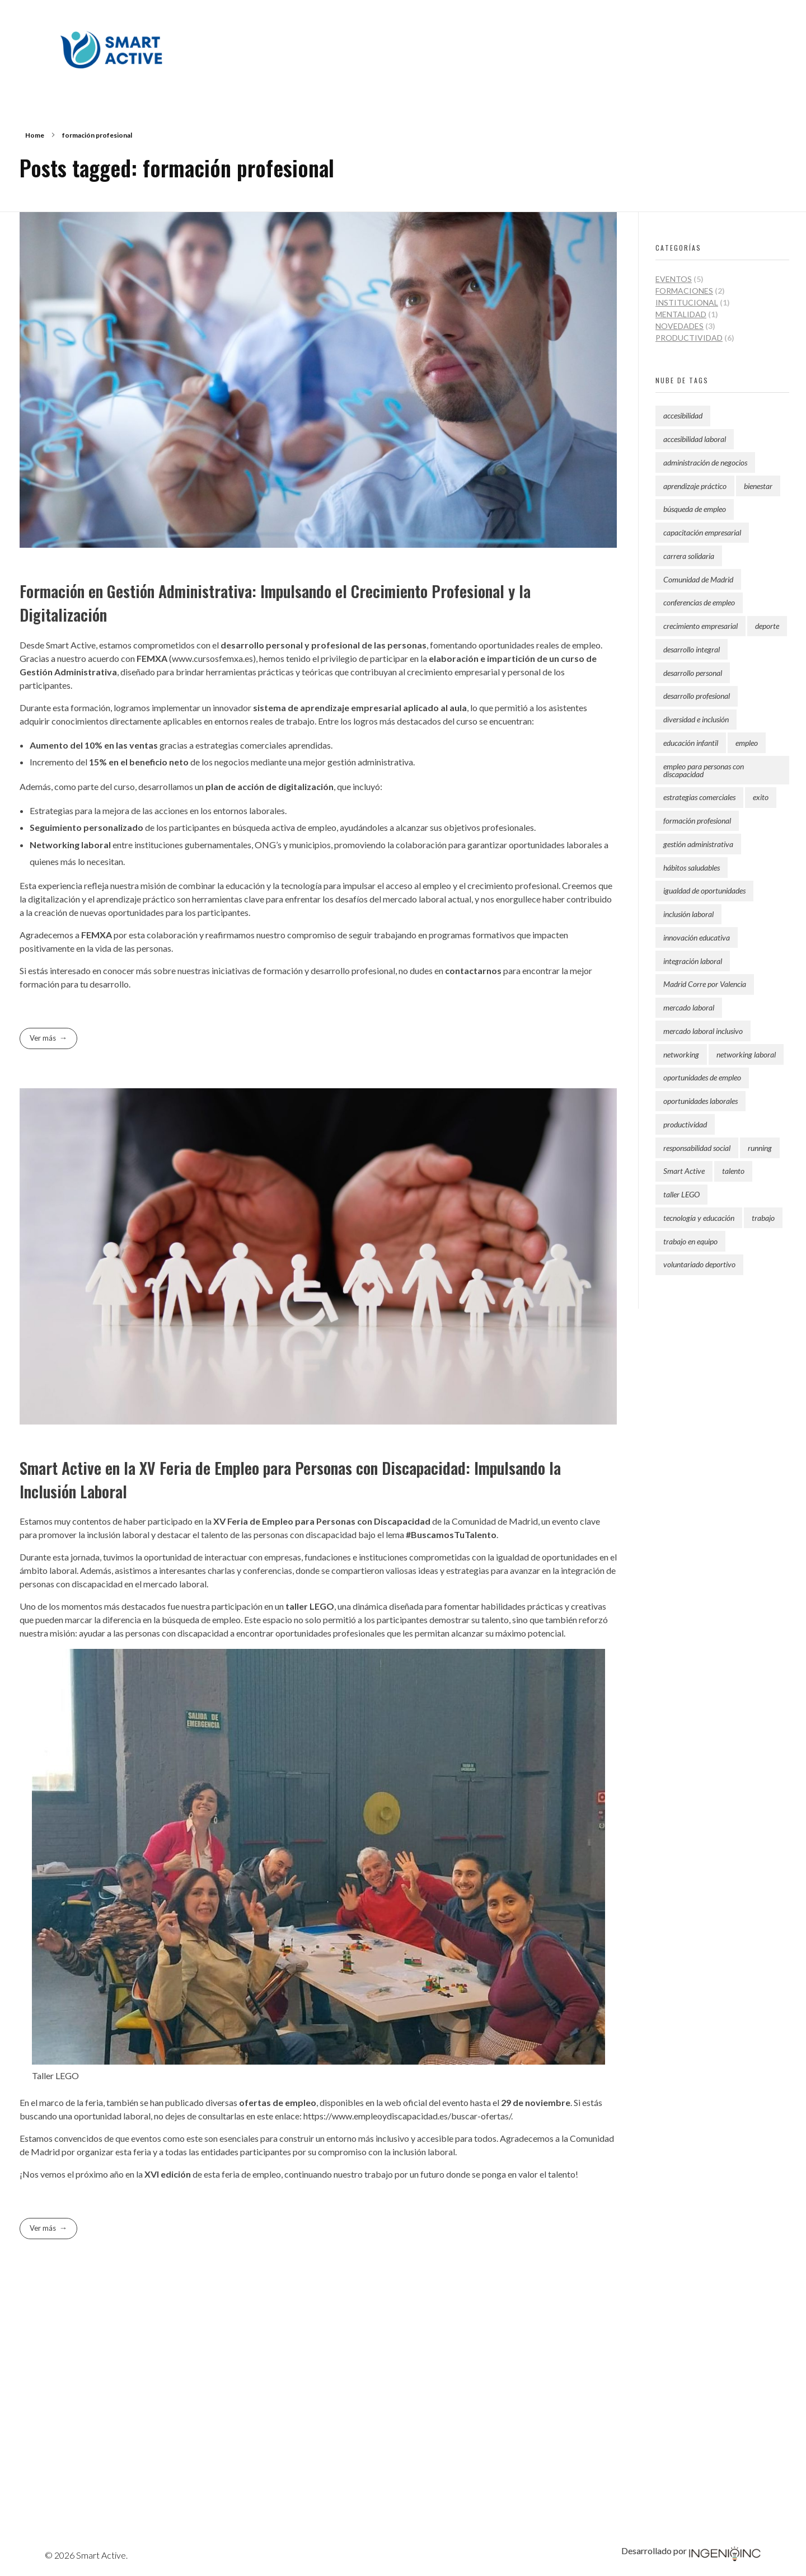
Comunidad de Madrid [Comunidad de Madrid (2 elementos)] (698, 579)
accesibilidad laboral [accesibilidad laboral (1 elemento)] (694, 439)
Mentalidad (680, 314)
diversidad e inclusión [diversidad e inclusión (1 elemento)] (696, 719)
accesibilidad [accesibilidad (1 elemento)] (682, 415)
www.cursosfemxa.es (212, 658)
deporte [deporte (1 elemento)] (767, 626)
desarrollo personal (262, 645)
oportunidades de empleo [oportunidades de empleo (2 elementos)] (702, 1077)
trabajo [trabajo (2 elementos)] (763, 1218)
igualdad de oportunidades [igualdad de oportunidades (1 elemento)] (704, 890)
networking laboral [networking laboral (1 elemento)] (746, 1054)
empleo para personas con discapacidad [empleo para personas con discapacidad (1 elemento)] (703, 770)
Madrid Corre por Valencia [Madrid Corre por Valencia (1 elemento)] (704, 984)
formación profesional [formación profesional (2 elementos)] (697, 820)
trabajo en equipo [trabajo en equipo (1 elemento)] (690, 1241)
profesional (335, 645)
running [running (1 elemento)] (760, 1148)
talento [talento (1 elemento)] (733, 1171)
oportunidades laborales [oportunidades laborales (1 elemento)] (700, 1101)
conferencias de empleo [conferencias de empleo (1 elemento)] (699, 602)
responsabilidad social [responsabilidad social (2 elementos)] (696, 1148)
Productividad (689, 337)
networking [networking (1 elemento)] (681, 1054)
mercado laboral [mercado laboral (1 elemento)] (688, 1007)
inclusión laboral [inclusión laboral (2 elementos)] (688, 914)
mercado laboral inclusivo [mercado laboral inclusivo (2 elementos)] (703, 1031)
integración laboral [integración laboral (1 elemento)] (692, 961)
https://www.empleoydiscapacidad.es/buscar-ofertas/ (406, 2115)
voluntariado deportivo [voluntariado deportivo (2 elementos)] (699, 1264)
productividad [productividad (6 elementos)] (685, 1124)
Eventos (673, 279)
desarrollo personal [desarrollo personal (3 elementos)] (692, 673)
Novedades (679, 326)
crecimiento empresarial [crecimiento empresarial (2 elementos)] (700, 626)
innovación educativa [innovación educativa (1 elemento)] (696, 937)
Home (34, 135)
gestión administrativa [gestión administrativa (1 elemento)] (698, 844)
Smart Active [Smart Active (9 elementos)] (684, 1171)
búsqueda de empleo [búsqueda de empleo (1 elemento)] (694, 509)
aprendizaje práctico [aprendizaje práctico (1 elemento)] (695, 486)
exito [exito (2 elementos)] (760, 797)
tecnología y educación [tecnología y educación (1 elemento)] (698, 1218)
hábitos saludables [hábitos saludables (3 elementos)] (691, 867)
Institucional (686, 302)
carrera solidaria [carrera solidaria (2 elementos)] (688, 556)
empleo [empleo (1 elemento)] (746, 743)
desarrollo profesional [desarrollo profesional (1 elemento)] (696, 696)
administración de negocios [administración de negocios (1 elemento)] (705, 462)
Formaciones (684, 290)
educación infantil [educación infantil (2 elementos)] (690, 743)
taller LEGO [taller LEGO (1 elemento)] (681, 1194)
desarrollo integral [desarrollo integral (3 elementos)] (691, 649)
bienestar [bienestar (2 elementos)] (758, 486)
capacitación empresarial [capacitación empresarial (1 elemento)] (702, 532)
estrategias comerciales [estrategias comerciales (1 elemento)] (699, 797)
